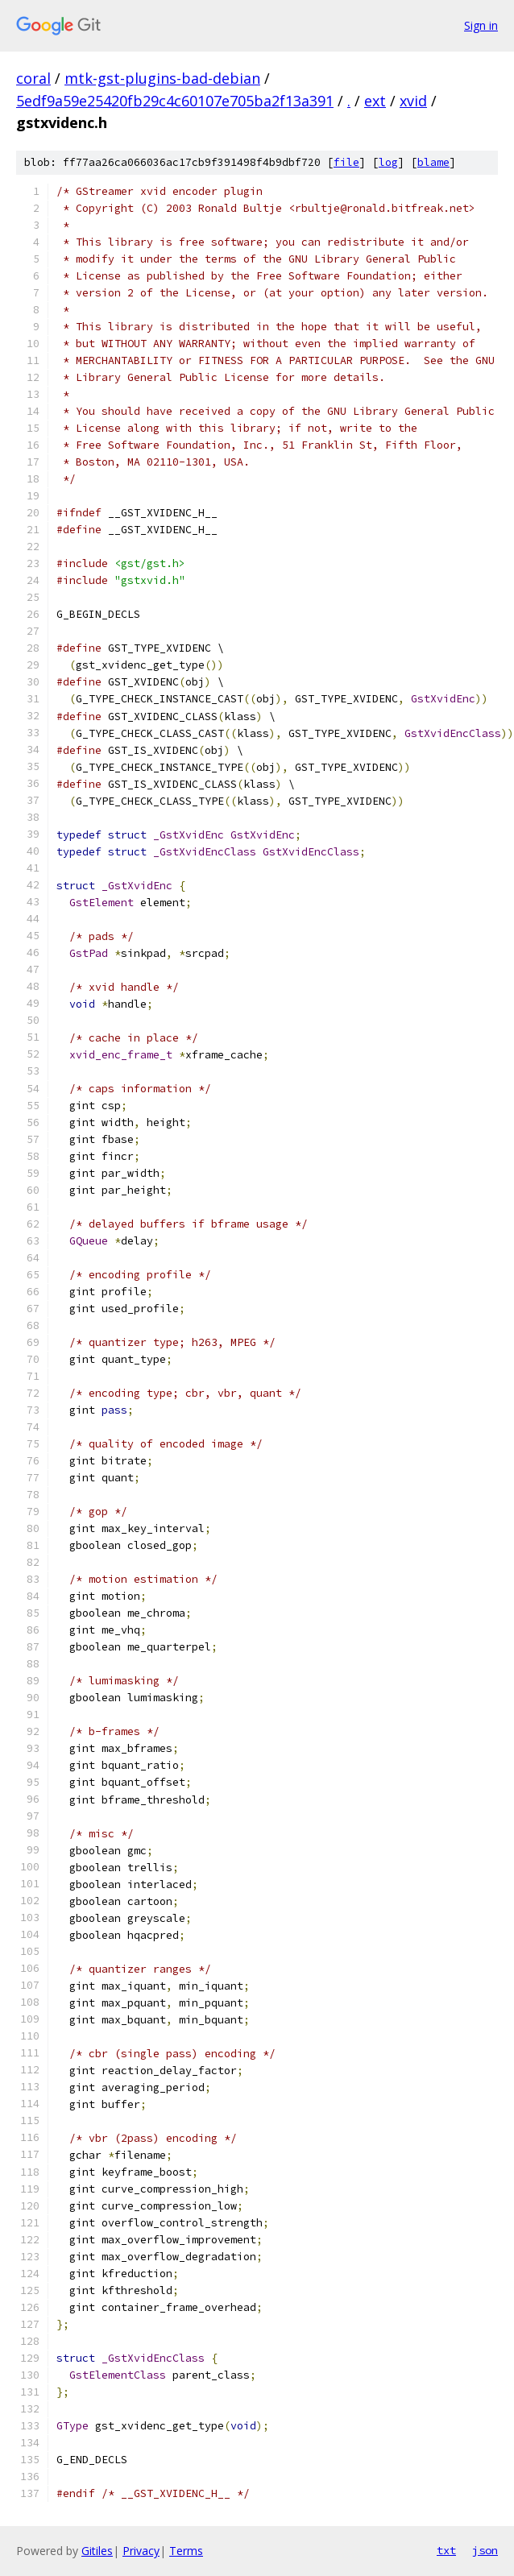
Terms (186, 2550)
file (346, 162)
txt (446, 2550)
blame (433, 162)
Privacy (141, 2550)
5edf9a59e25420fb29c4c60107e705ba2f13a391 (175, 100)
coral (33, 78)
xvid (413, 100)
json (485, 2550)
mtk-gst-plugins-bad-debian (162, 78)
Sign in (481, 25)
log (388, 162)
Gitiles (97, 2550)
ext (375, 100)
